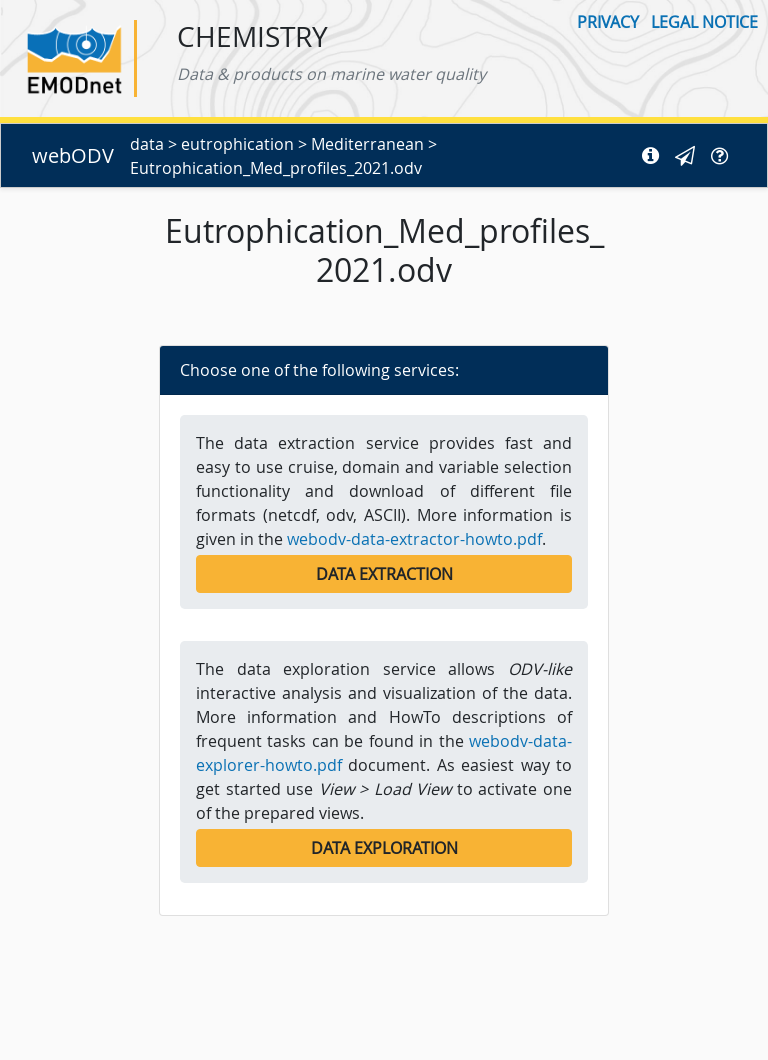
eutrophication (237, 144)
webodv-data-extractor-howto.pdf (414, 539)
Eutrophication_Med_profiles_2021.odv (276, 168)
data (147, 144)
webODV (73, 155)
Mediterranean (367, 144)
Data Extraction (384, 574)
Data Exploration (384, 848)
